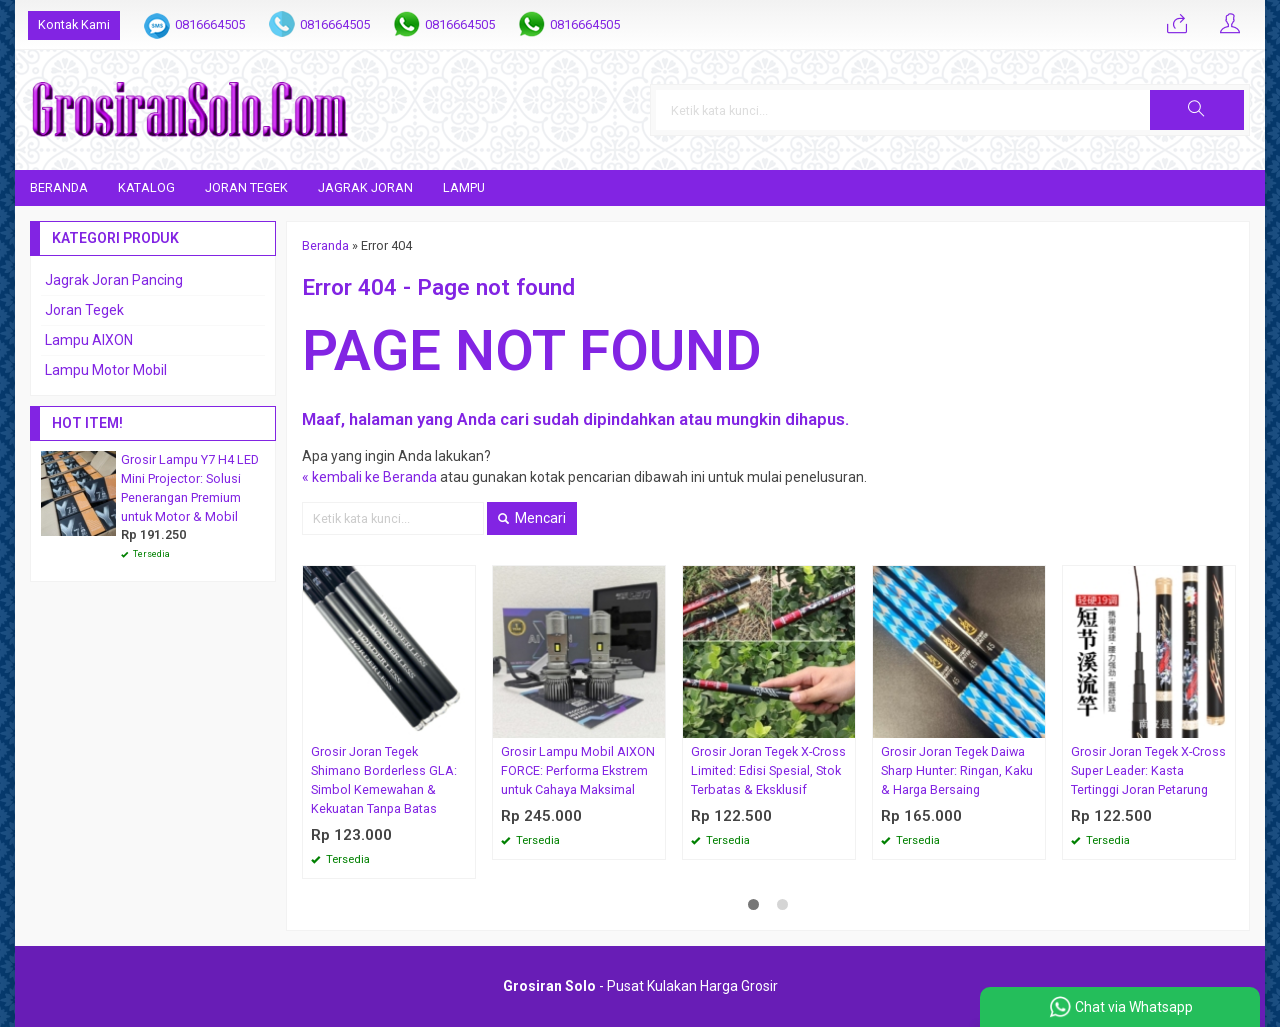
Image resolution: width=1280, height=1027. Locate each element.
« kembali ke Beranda (369, 477)
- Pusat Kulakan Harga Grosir (640, 986)
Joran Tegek (246, 187)
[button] (1197, 110)
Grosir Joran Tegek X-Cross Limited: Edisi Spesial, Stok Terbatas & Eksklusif (768, 770)
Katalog (146, 187)
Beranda (59, 187)
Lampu (464, 187)
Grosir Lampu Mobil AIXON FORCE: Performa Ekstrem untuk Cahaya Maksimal (578, 770)
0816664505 (210, 24)
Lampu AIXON (89, 340)
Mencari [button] (532, 518)
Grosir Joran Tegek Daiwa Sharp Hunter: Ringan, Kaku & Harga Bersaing (957, 770)
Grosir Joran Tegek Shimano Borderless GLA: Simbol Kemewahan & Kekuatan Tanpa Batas (384, 780)
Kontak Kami (74, 24)
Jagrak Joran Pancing (114, 280)
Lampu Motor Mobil (106, 370)
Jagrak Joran (365, 187)
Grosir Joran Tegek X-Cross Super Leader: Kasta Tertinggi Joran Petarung (1148, 770)
